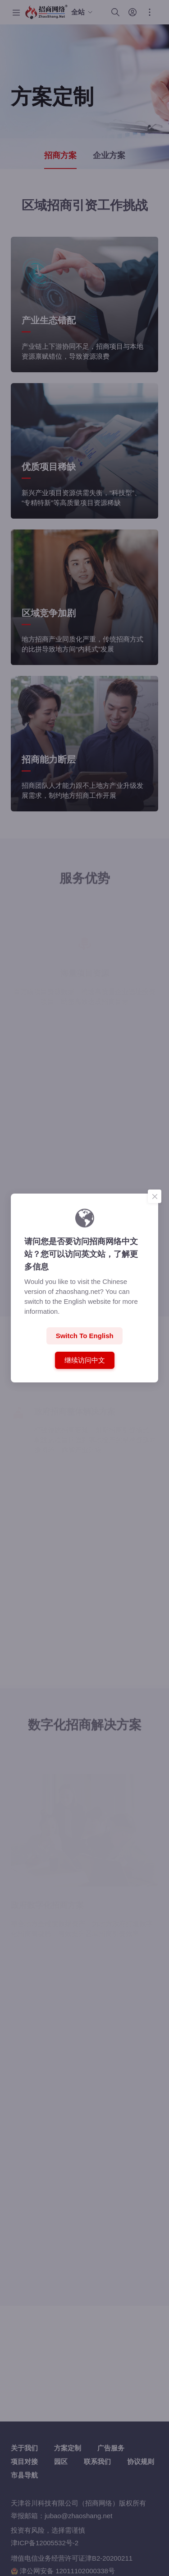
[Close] (154, 1196)
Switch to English (85, 1336)
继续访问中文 (84, 1359)
